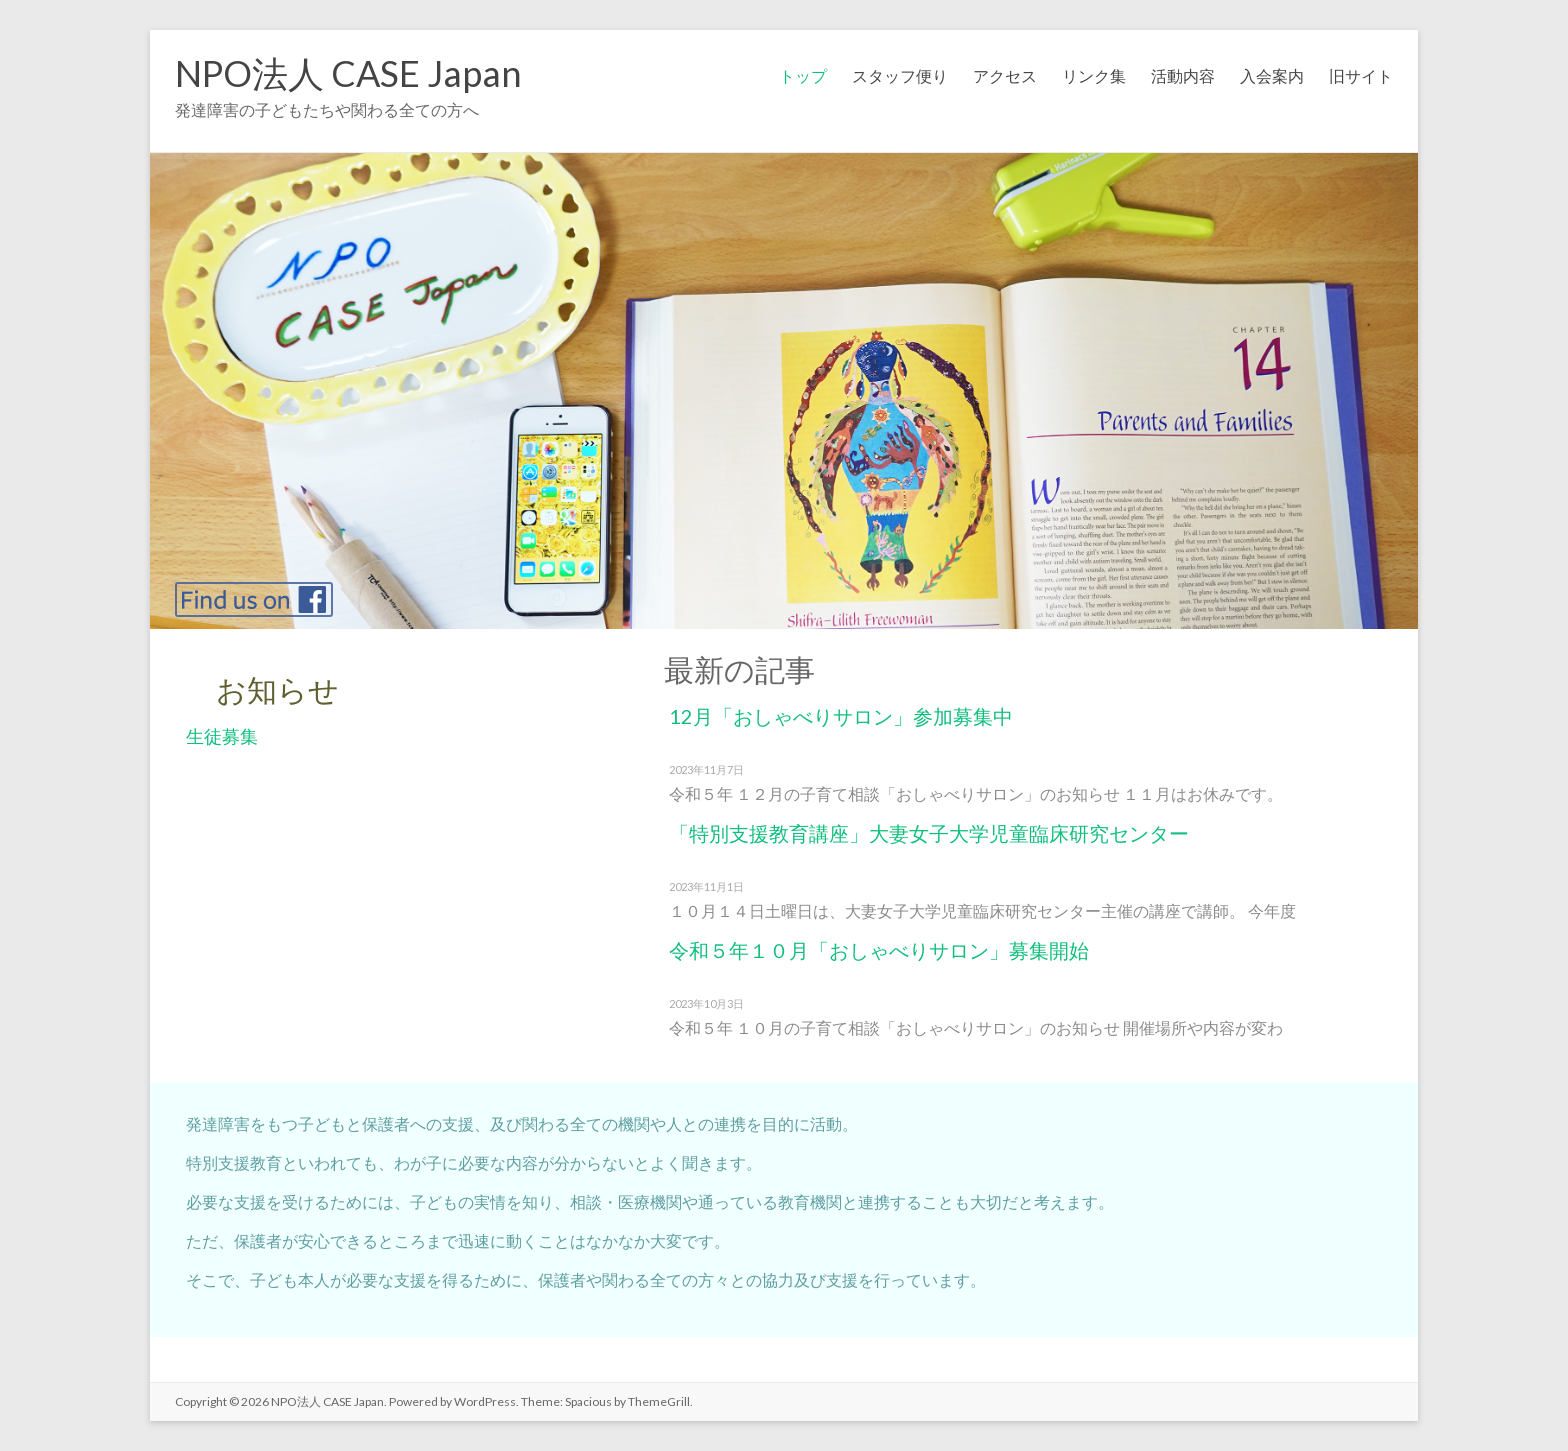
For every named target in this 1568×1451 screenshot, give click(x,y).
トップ (803, 75)
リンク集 (1094, 75)
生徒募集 (222, 736)
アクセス (1005, 75)
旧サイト (1361, 75)
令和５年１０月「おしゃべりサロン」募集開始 (879, 950)
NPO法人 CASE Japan (348, 73)
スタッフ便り (900, 75)
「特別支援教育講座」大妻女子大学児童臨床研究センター (929, 833)
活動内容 (1183, 75)
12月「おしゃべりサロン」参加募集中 (841, 716)
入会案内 (1272, 75)
